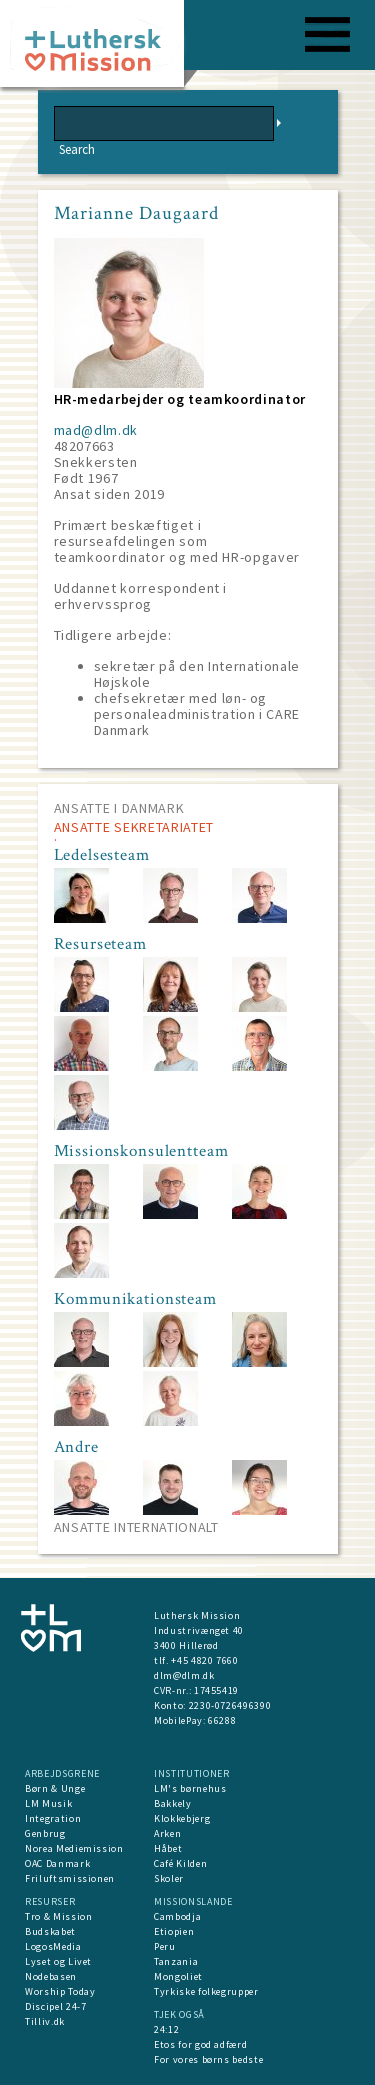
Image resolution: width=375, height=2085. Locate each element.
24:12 (166, 2029)
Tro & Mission (58, 1916)
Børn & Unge (55, 1788)
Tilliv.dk (45, 2021)
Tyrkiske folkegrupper (206, 1991)
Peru (165, 1946)
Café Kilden (180, 1863)
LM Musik (48, 1803)
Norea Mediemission (74, 1848)
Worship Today (60, 1991)
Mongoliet (178, 1976)
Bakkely (173, 1803)
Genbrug (45, 1833)
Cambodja (177, 1916)
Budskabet (50, 1931)
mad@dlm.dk (96, 430)
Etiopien (174, 1931)
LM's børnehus (190, 1788)
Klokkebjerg (182, 1818)
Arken (167, 1833)
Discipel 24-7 (55, 2006)
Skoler (169, 1878)
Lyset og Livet (58, 1961)
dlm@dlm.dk (184, 1675)
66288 (222, 1720)
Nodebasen (51, 1976)
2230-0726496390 (230, 1705)
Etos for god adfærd (200, 2044)
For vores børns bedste (208, 2059)
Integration (53, 1818)
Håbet (168, 1848)
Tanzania (176, 1961)
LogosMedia (53, 1946)
